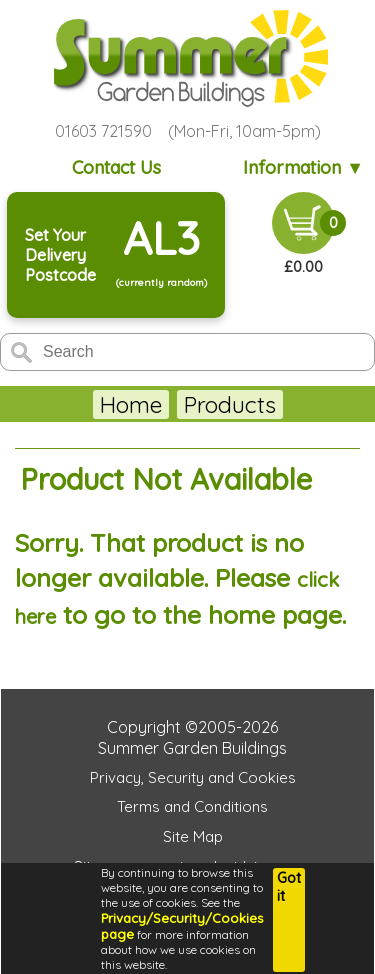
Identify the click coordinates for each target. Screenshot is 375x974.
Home (68, 404)
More (313, 404)
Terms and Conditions (192, 806)
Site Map (193, 836)
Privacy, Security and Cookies (193, 777)
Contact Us (116, 167)
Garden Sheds (193, 404)
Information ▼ (303, 167)
